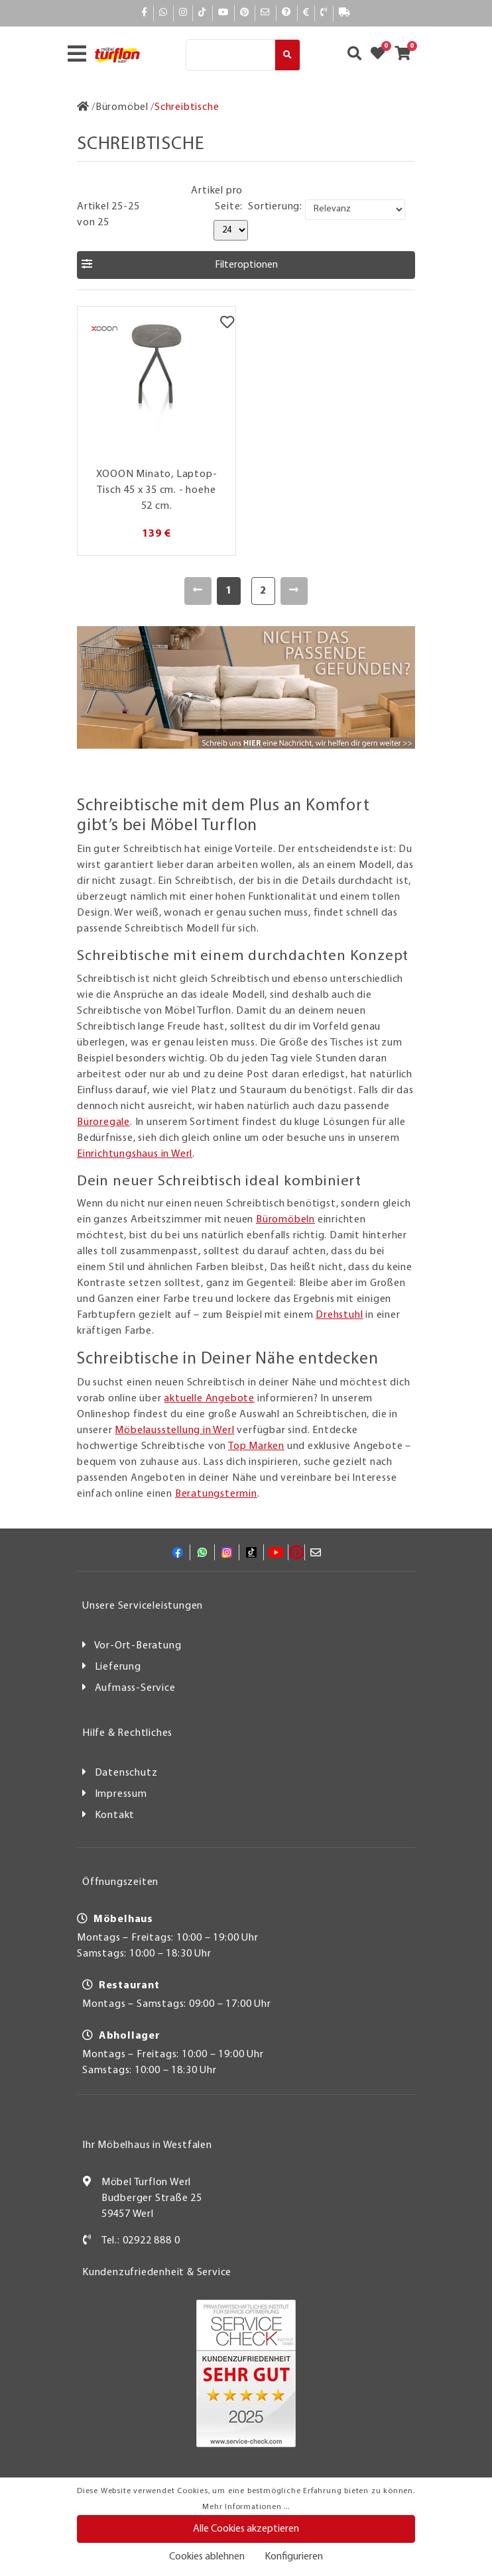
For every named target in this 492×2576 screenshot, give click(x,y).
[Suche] (230, 55)
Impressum (121, 1794)
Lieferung (118, 1667)
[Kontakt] (324, 13)
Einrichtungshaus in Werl (134, 1154)
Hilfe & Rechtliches (127, 1733)
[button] (246, 265)
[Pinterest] (245, 13)
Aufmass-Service (135, 1688)
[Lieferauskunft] (345, 13)
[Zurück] (198, 591)
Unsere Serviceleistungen (142, 1606)
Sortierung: (275, 206)
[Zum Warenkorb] (407, 55)
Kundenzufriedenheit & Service (156, 2272)
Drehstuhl (339, 1315)
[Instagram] (183, 13)
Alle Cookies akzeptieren (246, 2529)
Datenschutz (126, 1773)
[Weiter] (294, 591)
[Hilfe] (287, 13)
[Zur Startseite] (83, 107)
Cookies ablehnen (207, 2556)
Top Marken (256, 1446)
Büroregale (103, 1122)
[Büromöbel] (122, 107)
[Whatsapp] (163, 13)
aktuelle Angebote (209, 1398)
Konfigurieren (294, 2556)
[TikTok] (202, 13)
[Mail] (265, 13)
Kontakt (115, 1815)
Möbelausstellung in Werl (174, 1430)
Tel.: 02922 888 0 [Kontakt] (140, 2240)
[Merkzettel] (227, 323)
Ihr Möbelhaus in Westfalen (147, 2145)
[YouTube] (223, 13)
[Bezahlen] (306, 13)
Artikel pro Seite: (217, 199)
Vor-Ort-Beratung (138, 1645)
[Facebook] (144, 13)
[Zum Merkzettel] (382, 55)
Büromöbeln (285, 1219)
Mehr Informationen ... (246, 2507)
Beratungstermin (216, 1494)
